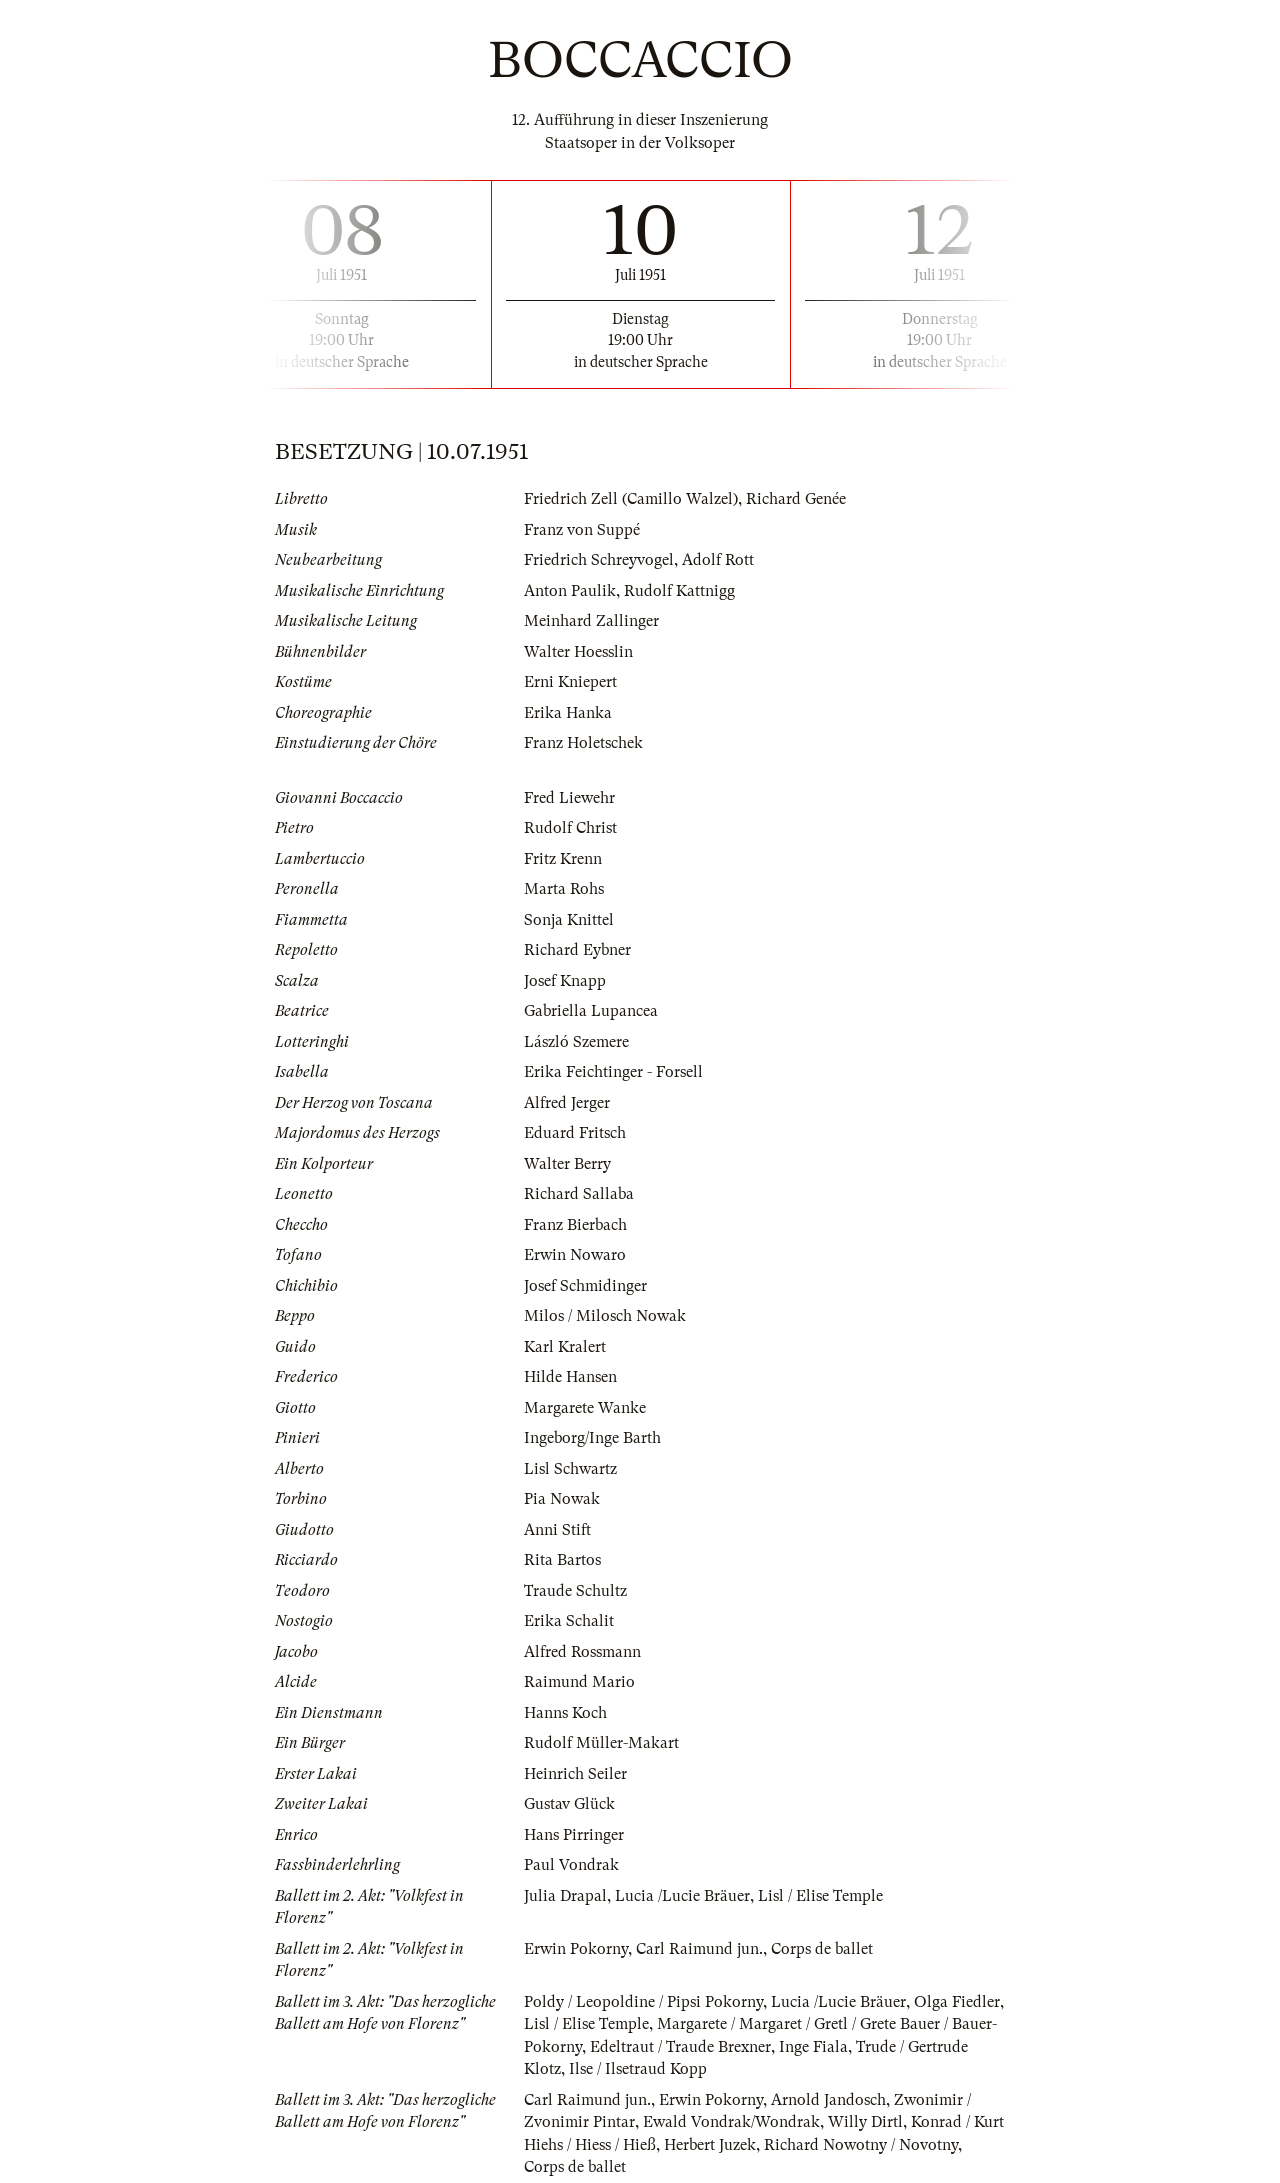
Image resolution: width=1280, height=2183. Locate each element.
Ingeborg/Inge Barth (592, 1438)
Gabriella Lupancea (591, 1011)
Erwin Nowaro (575, 1255)
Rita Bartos (562, 1560)
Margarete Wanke (585, 1408)
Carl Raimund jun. (699, 1949)
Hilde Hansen (570, 1377)
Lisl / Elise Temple (820, 1896)
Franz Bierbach (575, 1225)
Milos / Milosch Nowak (605, 1316)
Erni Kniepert (570, 682)
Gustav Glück (569, 1804)
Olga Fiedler (957, 2002)
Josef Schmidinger (585, 1286)
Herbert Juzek (710, 2145)
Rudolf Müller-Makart (601, 1743)
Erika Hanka (568, 713)
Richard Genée (796, 499)
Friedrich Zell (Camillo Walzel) (631, 499)
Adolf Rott (718, 560)
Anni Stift (557, 1530)
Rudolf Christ (570, 828)
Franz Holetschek (583, 743)
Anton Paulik (570, 591)
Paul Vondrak (571, 1865)
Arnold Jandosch (828, 2100)
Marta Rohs (564, 889)
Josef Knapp (565, 981)
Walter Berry (567, 1164)
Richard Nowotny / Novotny (861, 2145)
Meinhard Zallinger (591, 621)
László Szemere (576, 1042)
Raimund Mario (579, 1682)
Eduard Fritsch (575, 1133)
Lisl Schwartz (570, 1469)
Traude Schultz (575, 1591)
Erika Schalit (569, 1621)
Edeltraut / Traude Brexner (680, 2047)
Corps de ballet (822, 1949)
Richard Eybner (577, 950)
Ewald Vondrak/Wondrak (731, 2122)
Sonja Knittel (569, 920)
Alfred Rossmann (582, 1652)
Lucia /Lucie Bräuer (682, 1896)
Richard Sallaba (579, 1194)
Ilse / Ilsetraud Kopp (638, 2069)
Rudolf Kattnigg (679, 591)
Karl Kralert (565, 1347)
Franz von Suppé (582, 530)
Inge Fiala (813, 2047)
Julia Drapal (565, 1896)
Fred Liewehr (569, 798)
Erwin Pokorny (576, 1949)
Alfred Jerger (567, 1103)
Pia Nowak (562, 1499)
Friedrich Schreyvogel (599, 560)
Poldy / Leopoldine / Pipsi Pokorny (643, 2002)
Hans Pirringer (574, 1835)
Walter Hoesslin (578, 652)
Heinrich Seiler (575, 1774)
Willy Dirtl (865, 2122)
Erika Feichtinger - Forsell (613, 1072)
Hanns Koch (565, 1713)
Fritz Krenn (563, 859)
